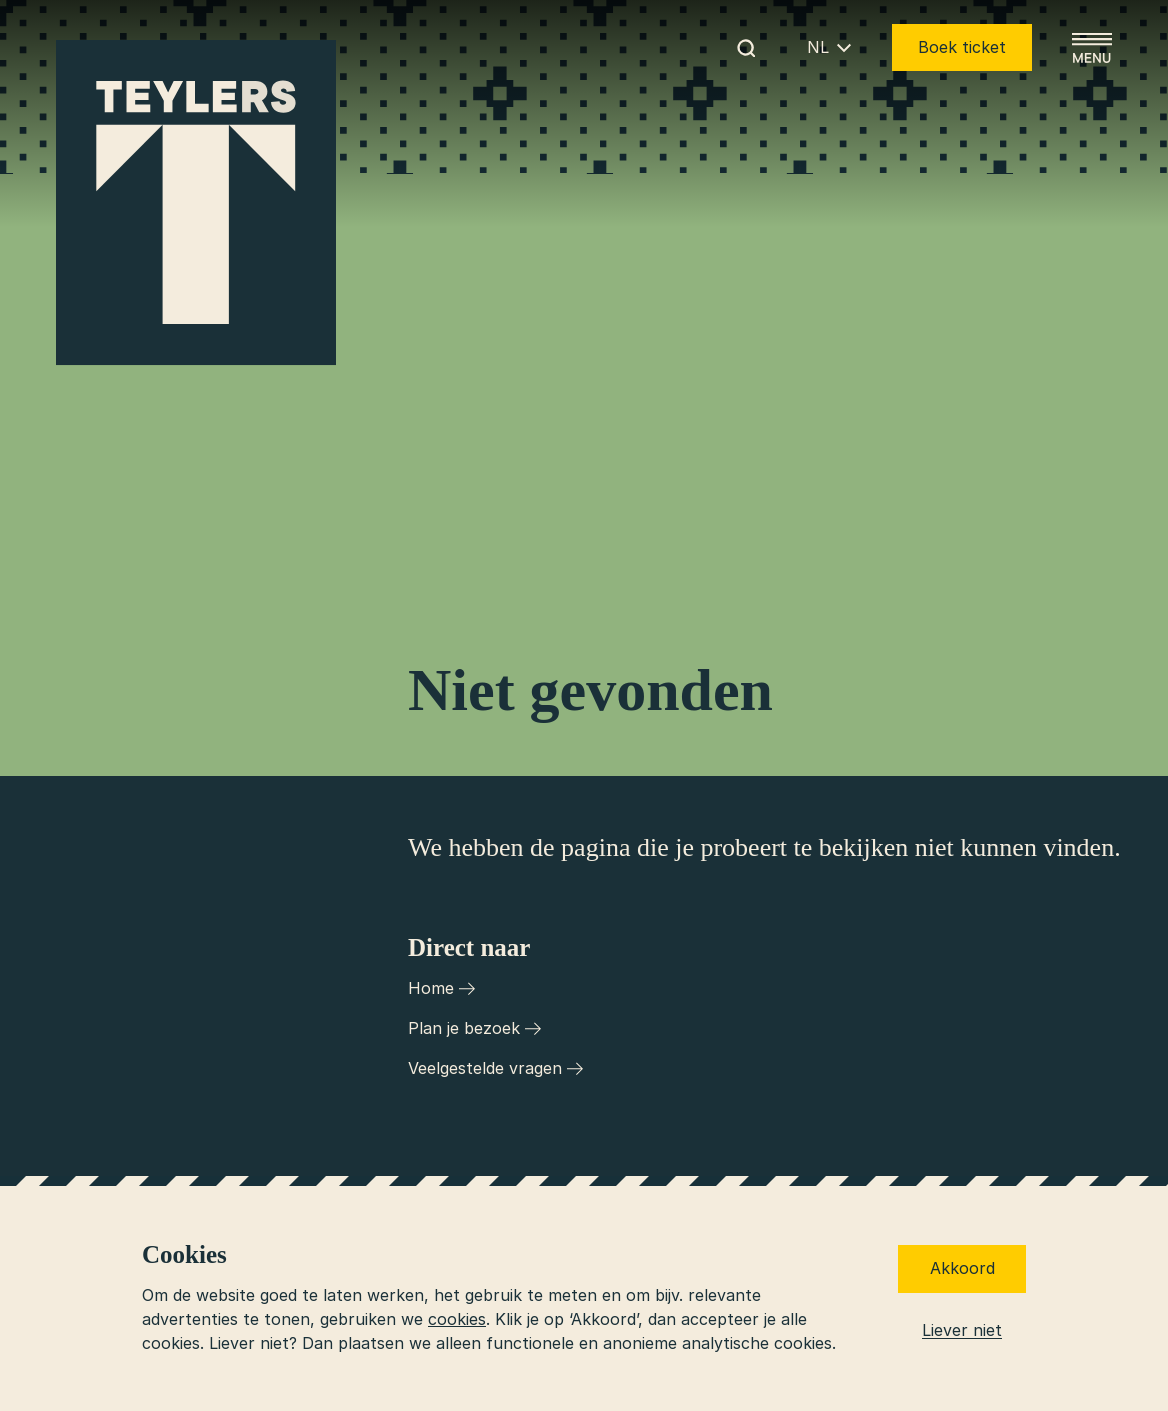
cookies (457, 1319)
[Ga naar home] (196, 203)
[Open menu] (1092, 48)
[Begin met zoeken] (746, 48)
